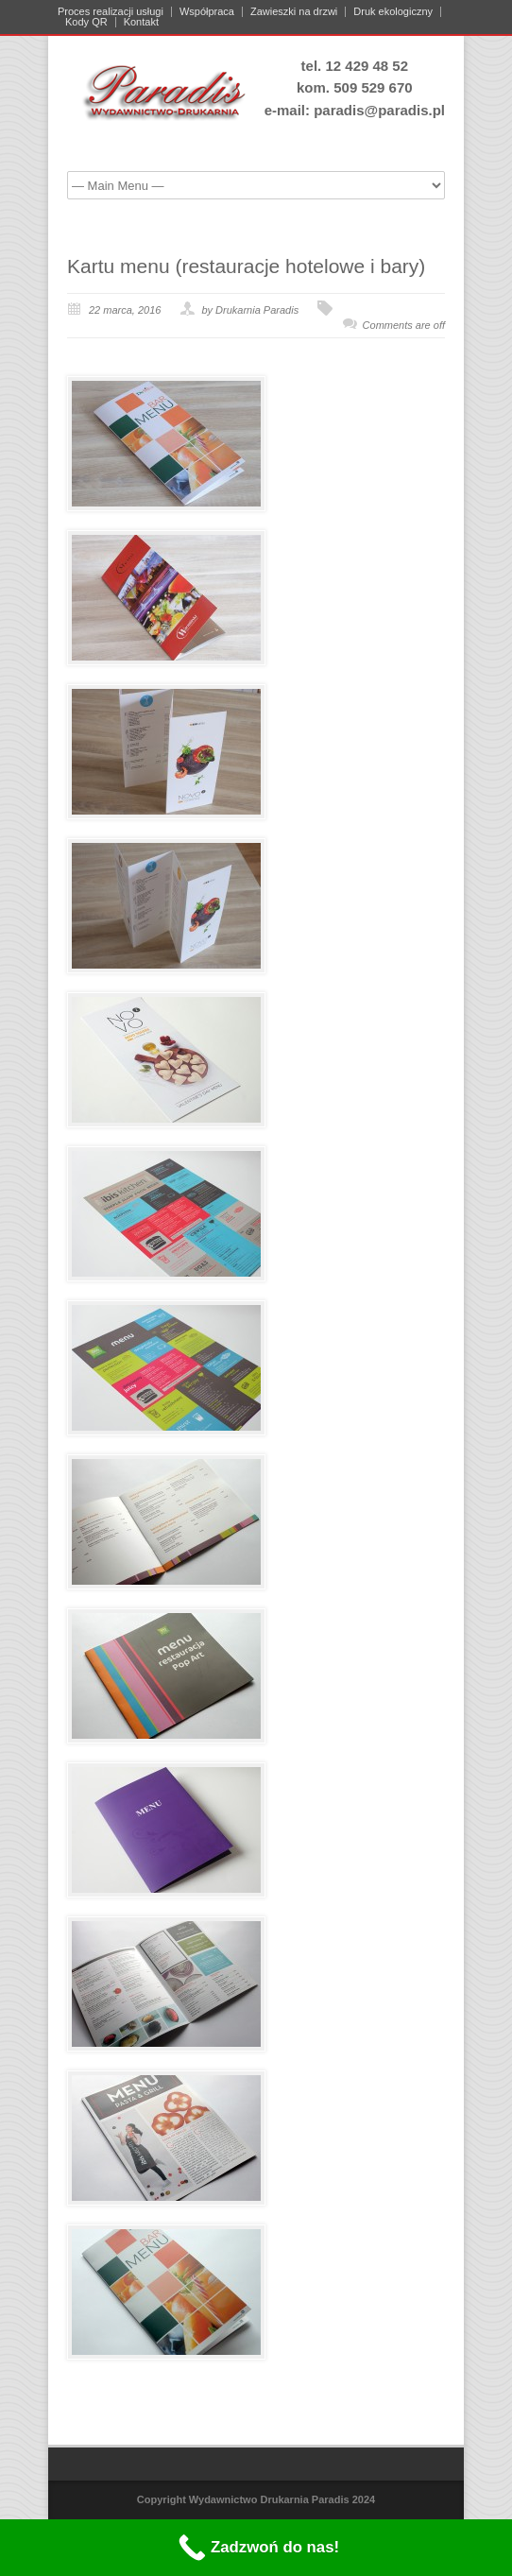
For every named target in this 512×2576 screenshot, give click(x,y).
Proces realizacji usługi (110, 12)
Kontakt (141, 22)
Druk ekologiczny (393, 12)
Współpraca (206, 12)
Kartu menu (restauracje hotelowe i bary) (246, 266)
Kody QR (86, 22)
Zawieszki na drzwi (293, 12)
